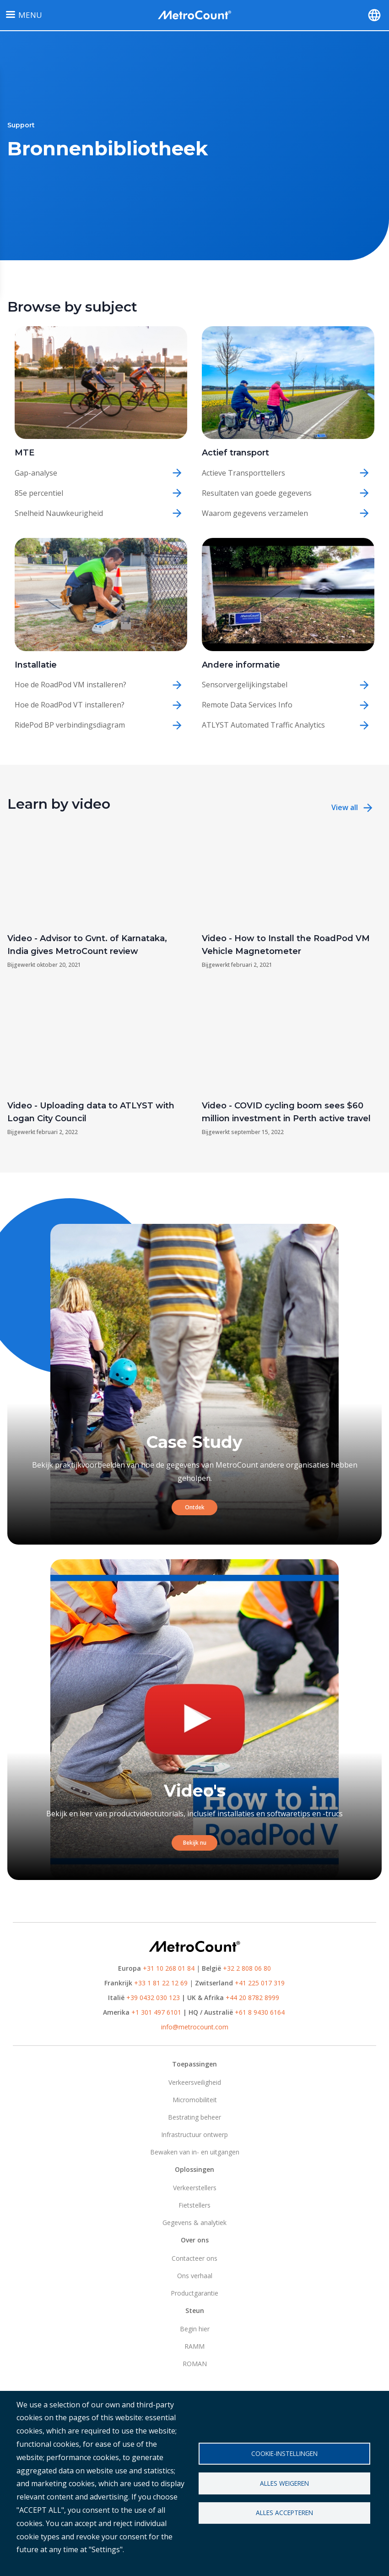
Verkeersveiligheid (194, 2082)
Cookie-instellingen (284, 2453)
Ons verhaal (194, 2275)
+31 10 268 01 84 (168, 1968)
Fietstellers (194, 2205)
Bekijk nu (194, 1843)
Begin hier (195, 2328)
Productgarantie (194, 2293)
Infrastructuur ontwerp (194, 2134)
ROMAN (195, 2363)
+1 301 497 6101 (156, 2012)
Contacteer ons (194, 2258)
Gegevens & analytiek (194, 2222)
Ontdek (195, 1507)
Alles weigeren (284, 2483)
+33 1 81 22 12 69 (161, 1983)
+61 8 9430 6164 (260, 2012)
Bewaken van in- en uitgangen (194, 2152)
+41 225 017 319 (260, 1983)
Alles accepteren (284, 2513)
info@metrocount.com (194, 2026)
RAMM (194, 2346)
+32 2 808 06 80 (246, 1968)
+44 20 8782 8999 (252, 1997)
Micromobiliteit (195, 2099)
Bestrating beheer (194, 2117)
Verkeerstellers (194, 2187)
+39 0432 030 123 (153, 1997)
